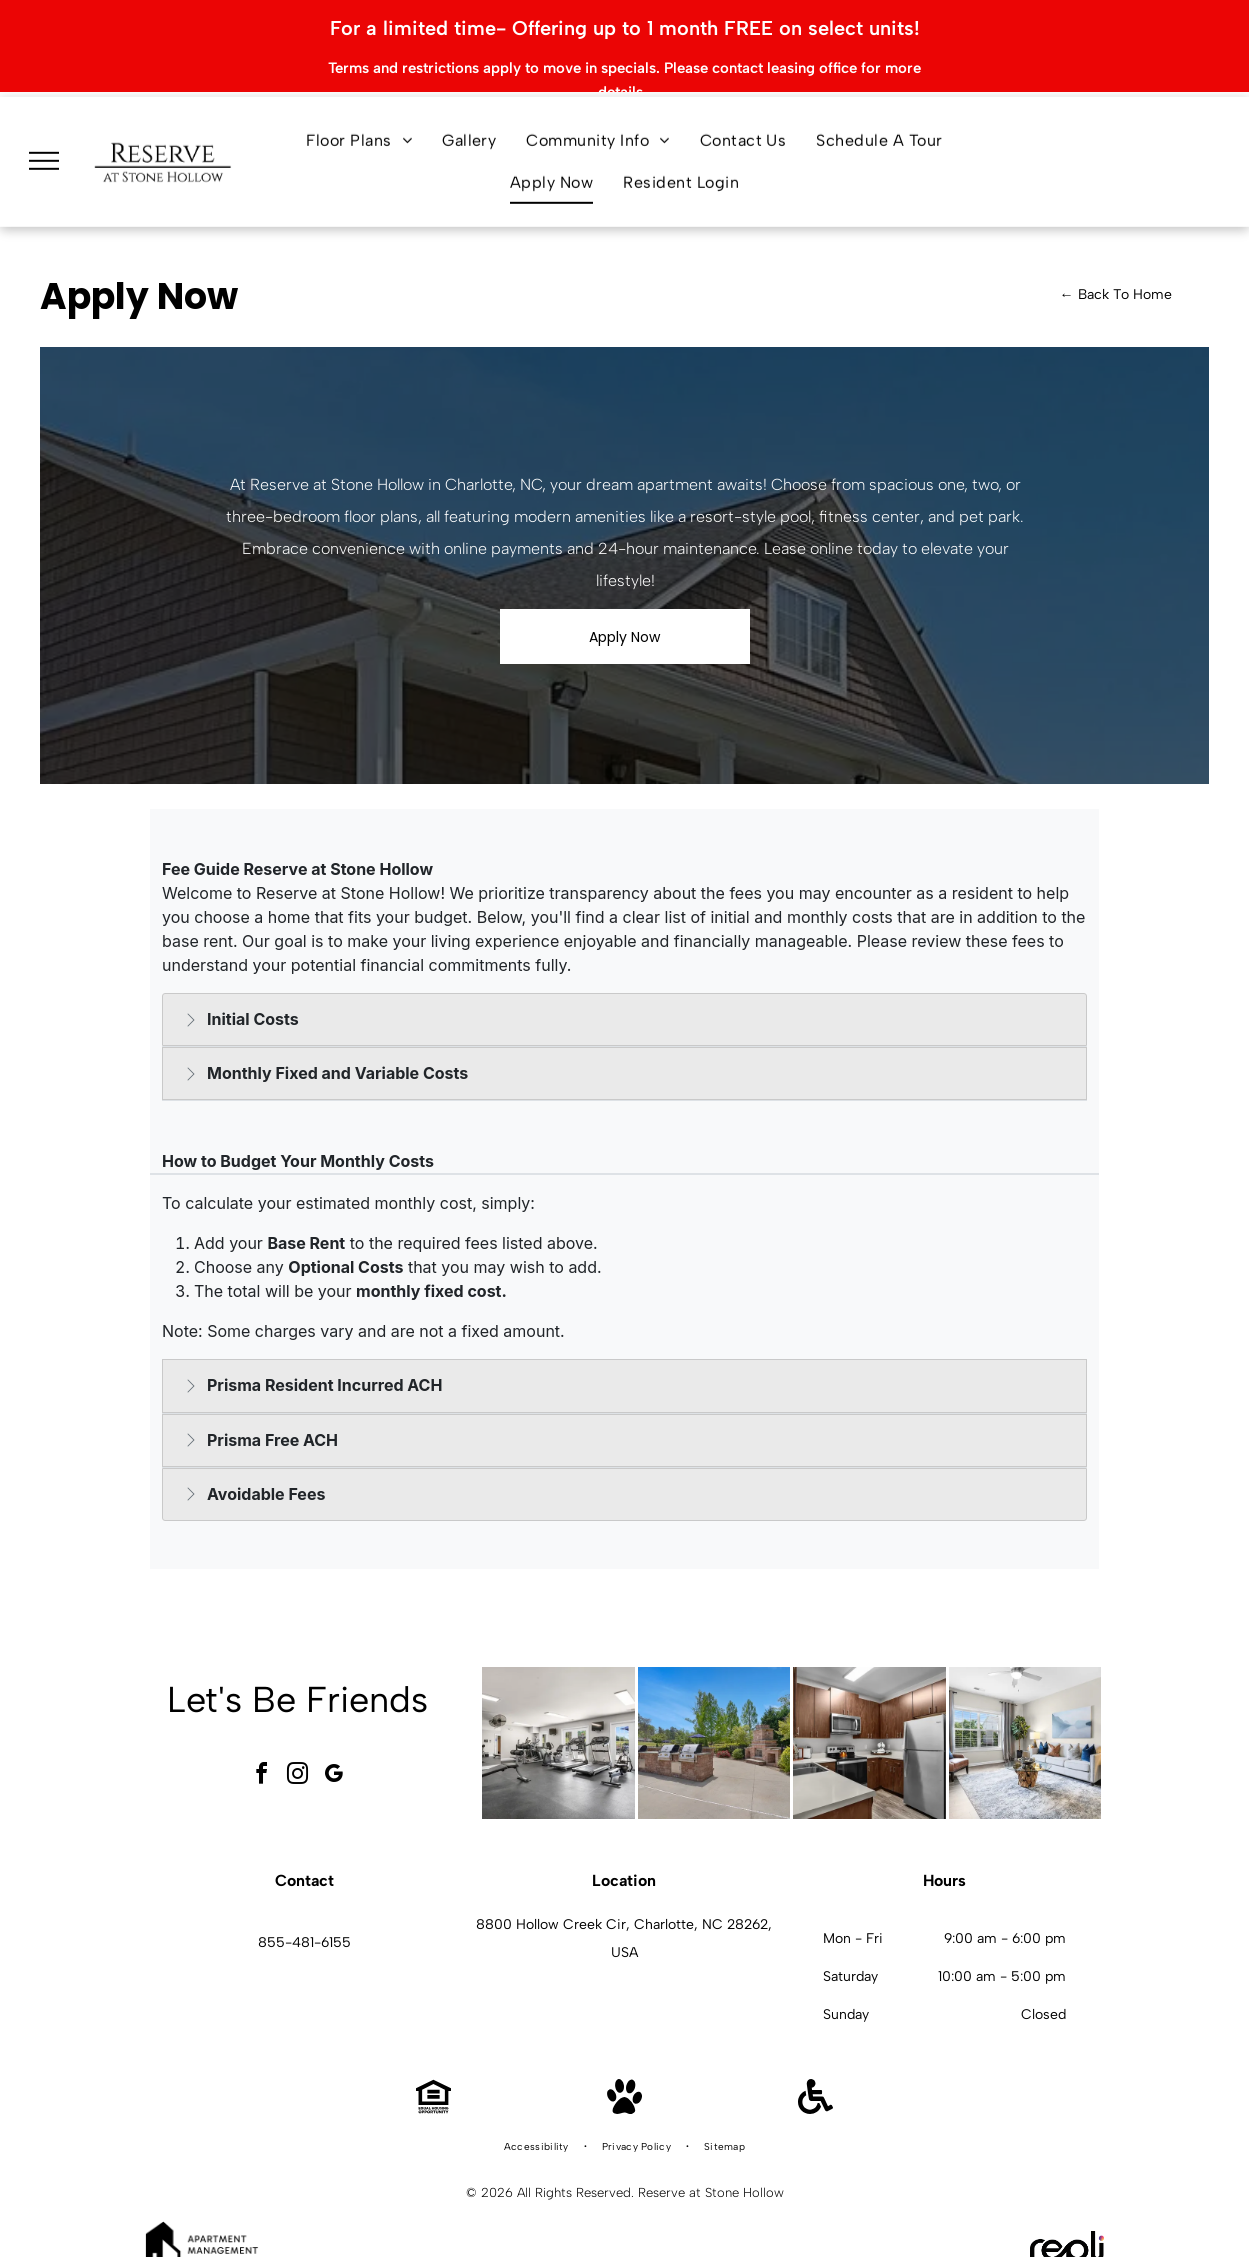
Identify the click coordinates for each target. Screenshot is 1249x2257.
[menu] (44, 120)
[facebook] (261, 1743)
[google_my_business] (333, 1743)
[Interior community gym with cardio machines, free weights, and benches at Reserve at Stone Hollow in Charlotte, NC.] (558, 1710)
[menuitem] (359, 100)
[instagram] (297, 1743)
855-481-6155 (304, 1909)
